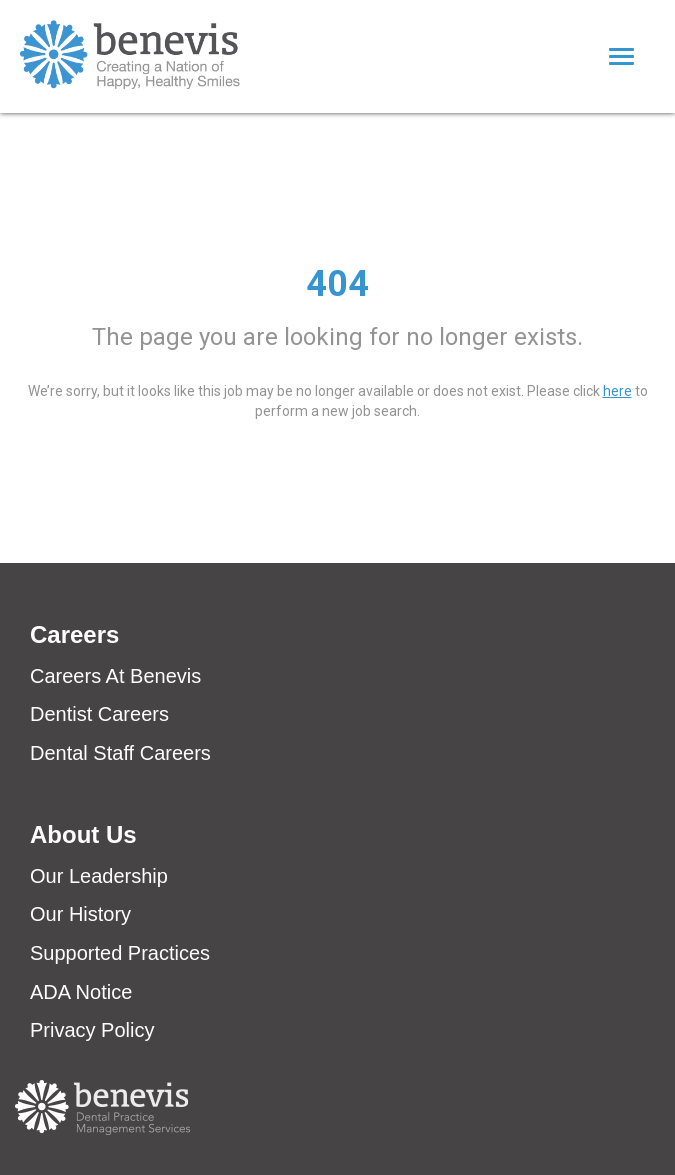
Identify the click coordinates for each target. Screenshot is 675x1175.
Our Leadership (99, 876)
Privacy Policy (92, 1030)
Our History (80, 914)
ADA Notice (81, 992)
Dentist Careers (99, 714)
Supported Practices (120, 953)
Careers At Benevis (115, 676)
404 (337, 284)
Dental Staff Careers (120, 753)
